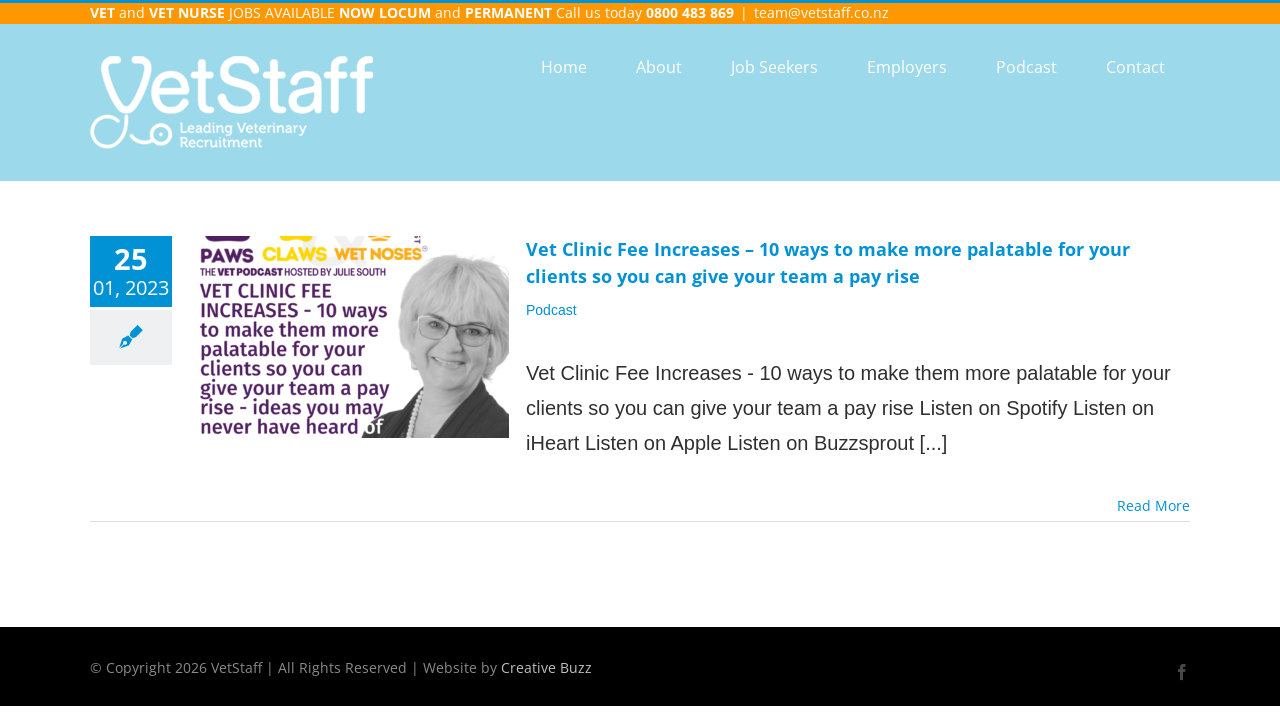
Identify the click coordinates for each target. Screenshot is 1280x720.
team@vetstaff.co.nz (821, 12)
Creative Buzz (546, 667)
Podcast (551, 310)
